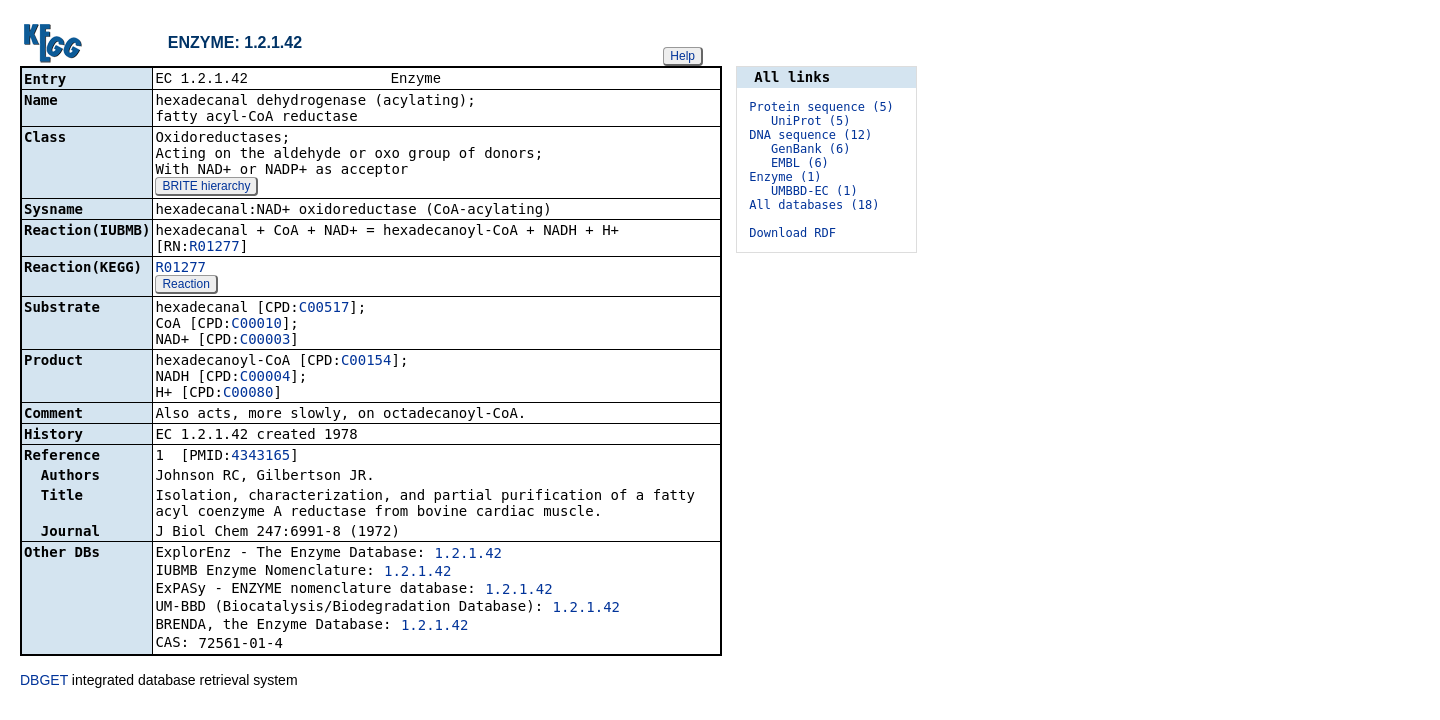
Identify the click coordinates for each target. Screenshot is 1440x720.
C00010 (256, 325)
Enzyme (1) (785, 177)
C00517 (324, 309)
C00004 (265, 378)
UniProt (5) (810, 121)
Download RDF (792, 233)
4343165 (260, 457)
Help (682, 56)
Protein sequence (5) (821, 107)
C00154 (366, 362)
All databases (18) (814, 205)
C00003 (265, 341)
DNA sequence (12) (810, 135)
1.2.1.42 (468, 555)
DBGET (44, 682)
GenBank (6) (810, 149)
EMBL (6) (800, 163)
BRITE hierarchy (206, 188)
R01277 (214, 248)
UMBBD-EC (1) (814, 191)
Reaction (185, 286)
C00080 (248, 394)
